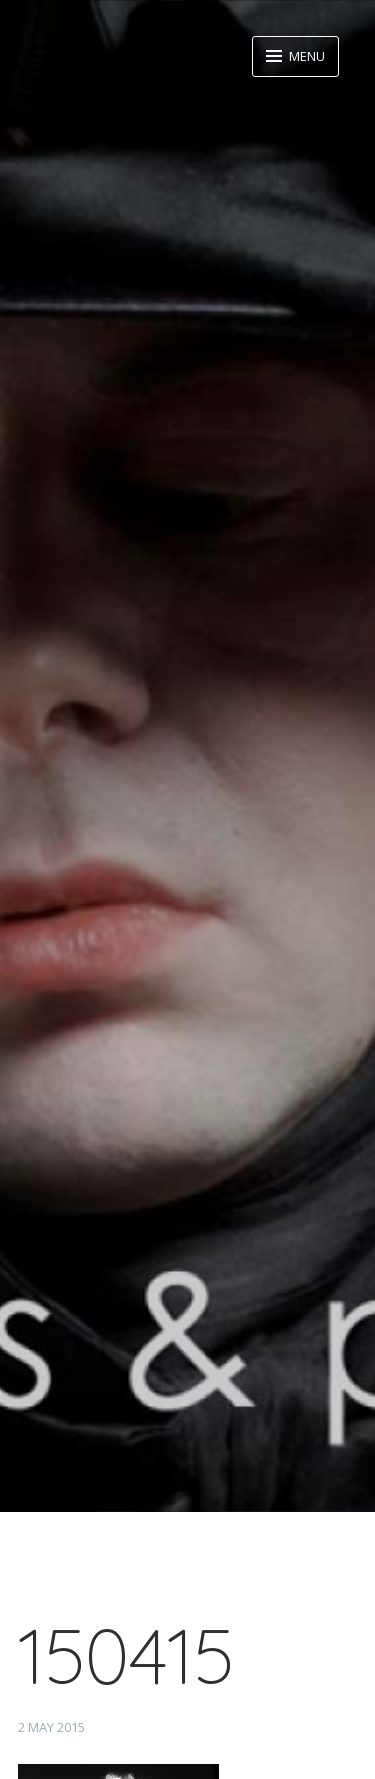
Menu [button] (305, 56)
